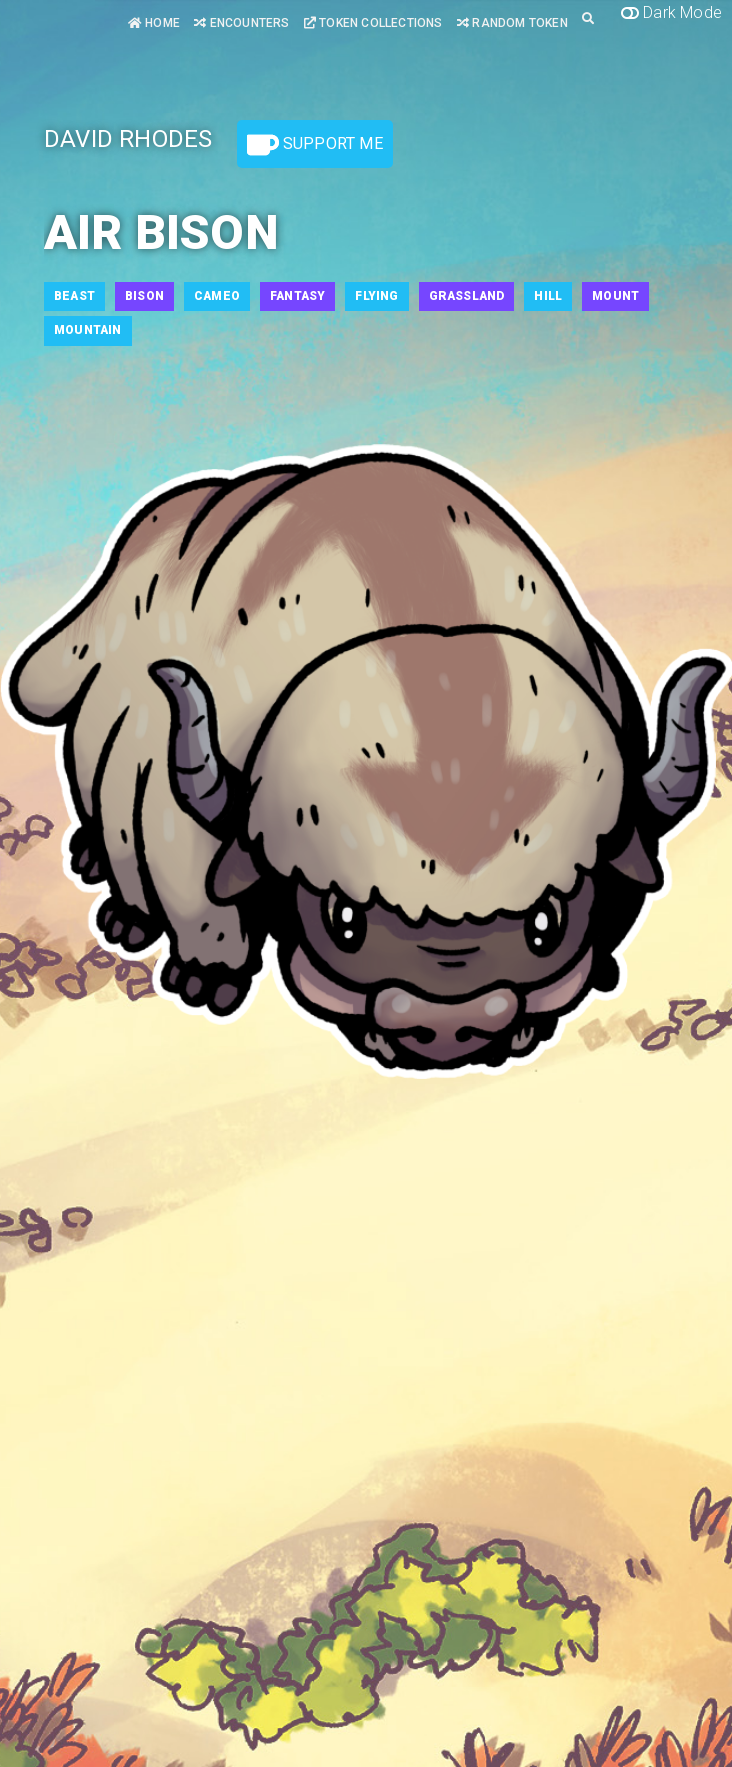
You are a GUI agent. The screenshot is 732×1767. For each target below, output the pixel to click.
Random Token (512, 23)
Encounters (241, 23)
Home (154, 23)
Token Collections (373, 23)
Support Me (315, 145)
